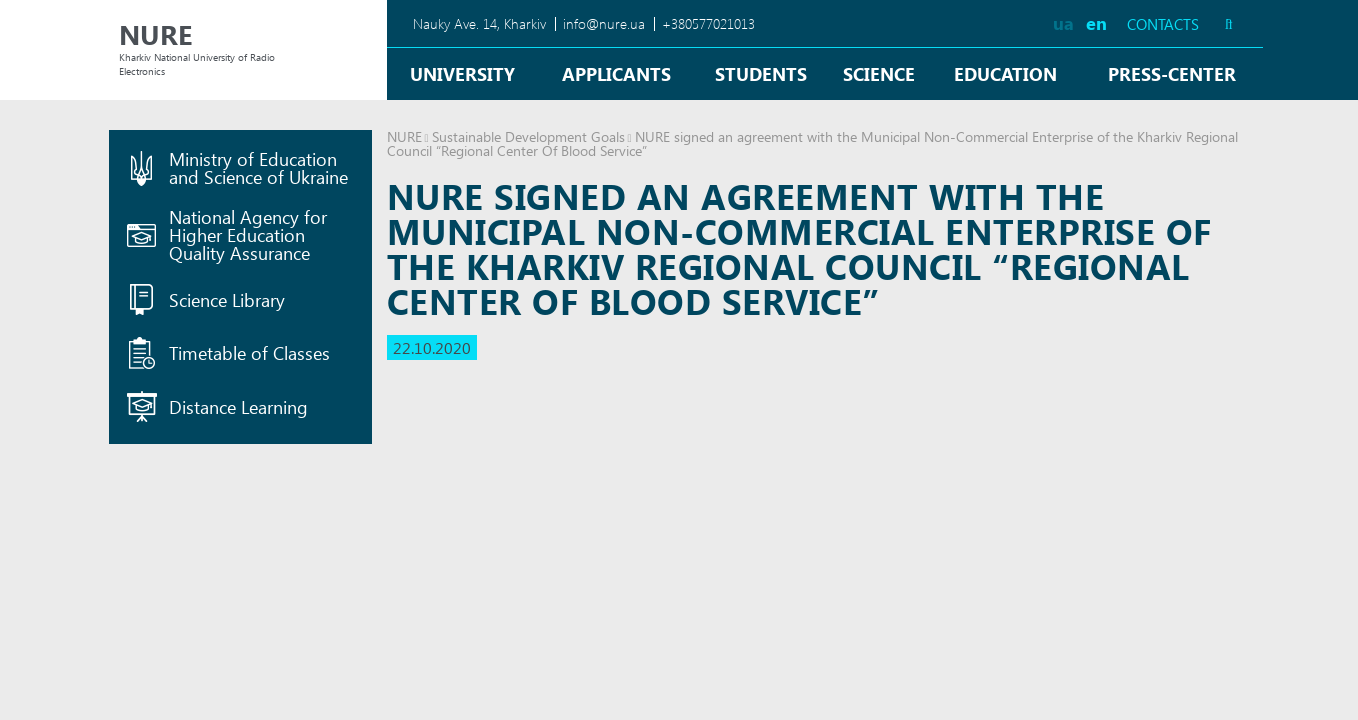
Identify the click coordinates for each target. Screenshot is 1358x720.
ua (1063, 22)
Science (879, 73)
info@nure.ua (604, 23)
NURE (404, 136)
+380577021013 (708, 23)
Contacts (1163, 24)
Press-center (1172, 73)
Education (1005, 73)
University (462, 73)
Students (761, 73)
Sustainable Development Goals (528, 136)
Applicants (616, 73)
